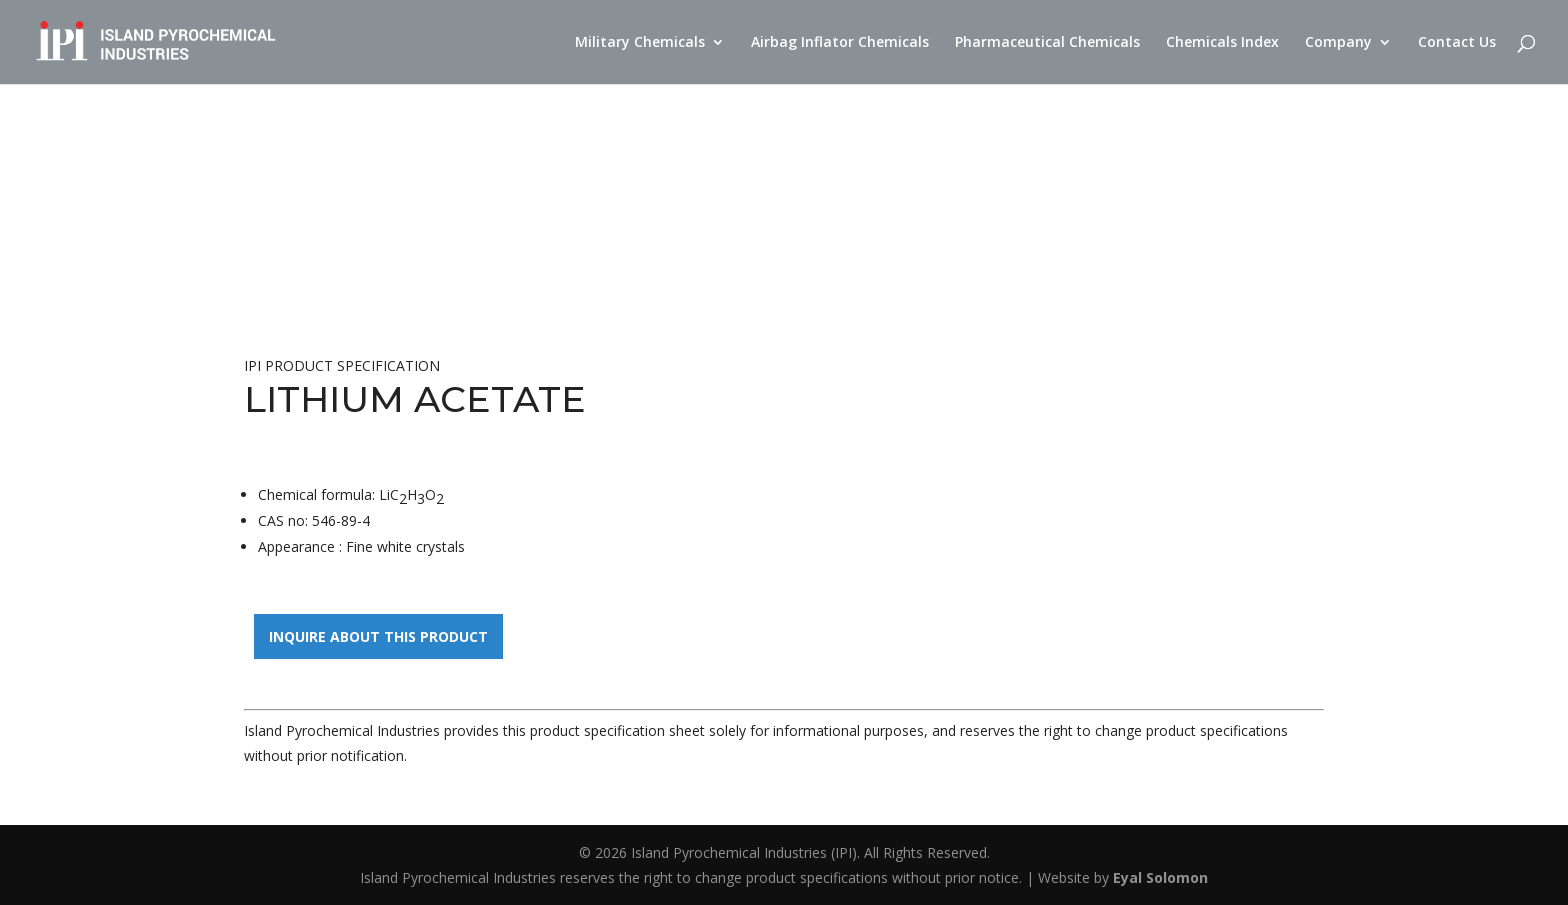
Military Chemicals (640, 43)
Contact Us (1457, 43)
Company (1338, 43)
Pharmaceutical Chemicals (1047, 43)
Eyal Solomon (1160, 877)
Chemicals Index (1222, 43)
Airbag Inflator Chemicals (840, 43)
